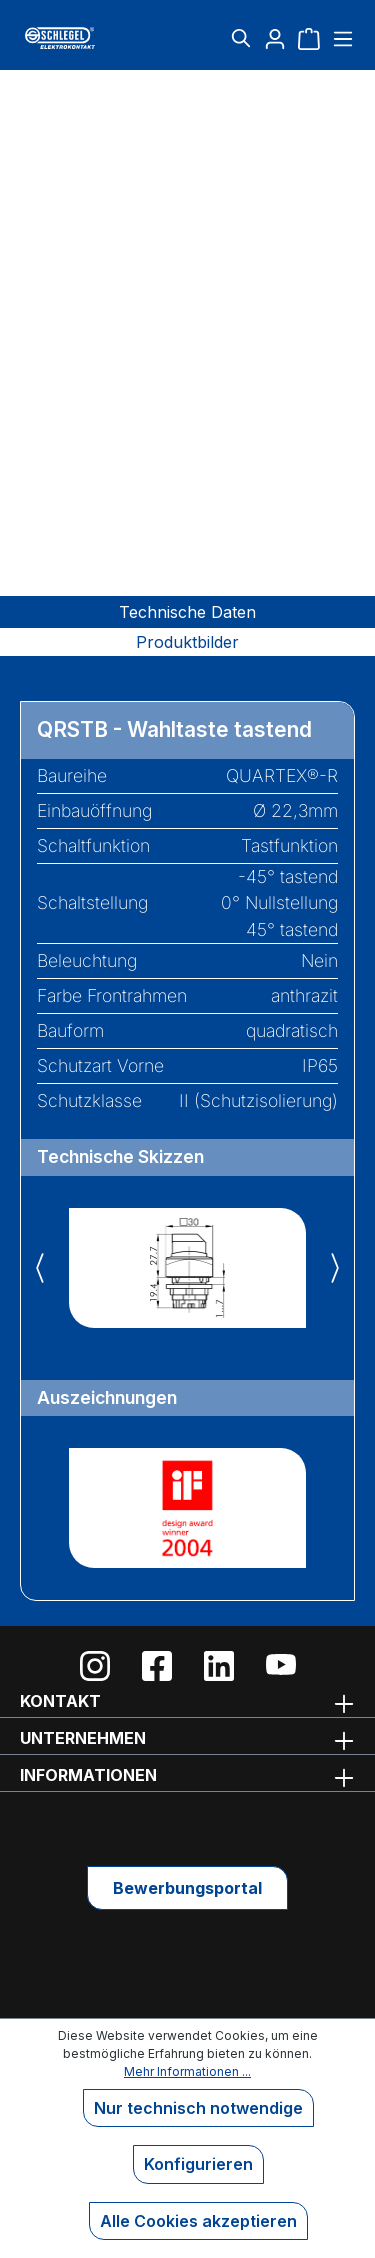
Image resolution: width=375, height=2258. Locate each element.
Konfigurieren (198, 2164)
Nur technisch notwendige (198, 2108)
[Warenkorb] (309, 38)
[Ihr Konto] (275, 38)
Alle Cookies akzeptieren (198, 2221)
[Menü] (340, 38)
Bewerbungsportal (187, 1888)
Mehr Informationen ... (187, 2071)
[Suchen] (241, 38)
